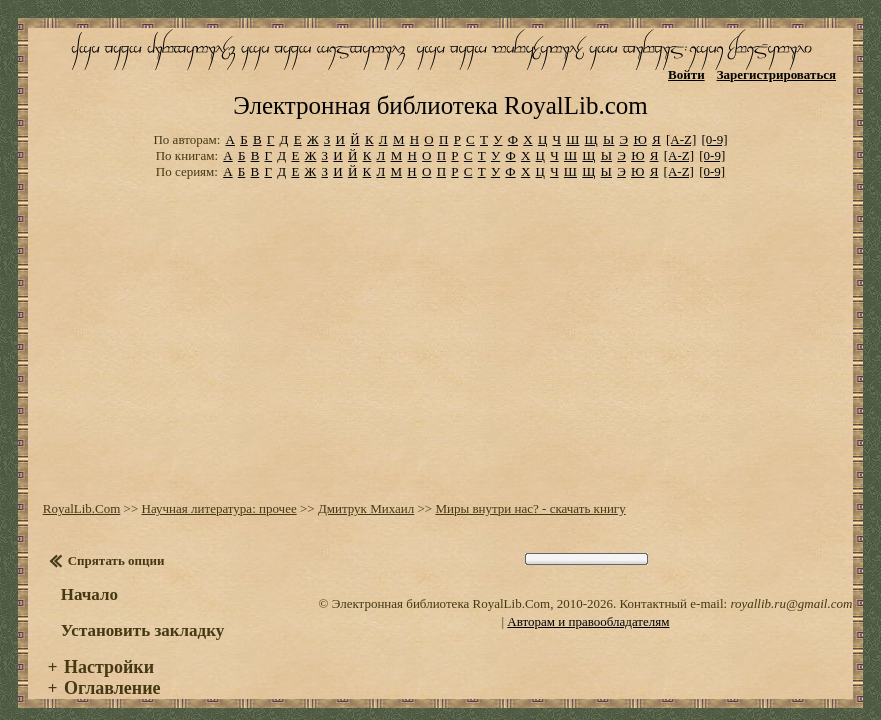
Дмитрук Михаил (366, 491)
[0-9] (715, 122)
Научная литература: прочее (219, 491)
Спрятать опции (116, 543)
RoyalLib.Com (82, 491)
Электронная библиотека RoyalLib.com (440, 89)
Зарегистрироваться (776, 74)
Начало (89, 577)
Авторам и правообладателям (588, 604)
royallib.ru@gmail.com (791, 586)
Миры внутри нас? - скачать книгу (530, 491)
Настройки (109, 650)
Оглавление (112, 671)
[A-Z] (681, 122)
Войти (686, 74)
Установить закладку (143, 613)
